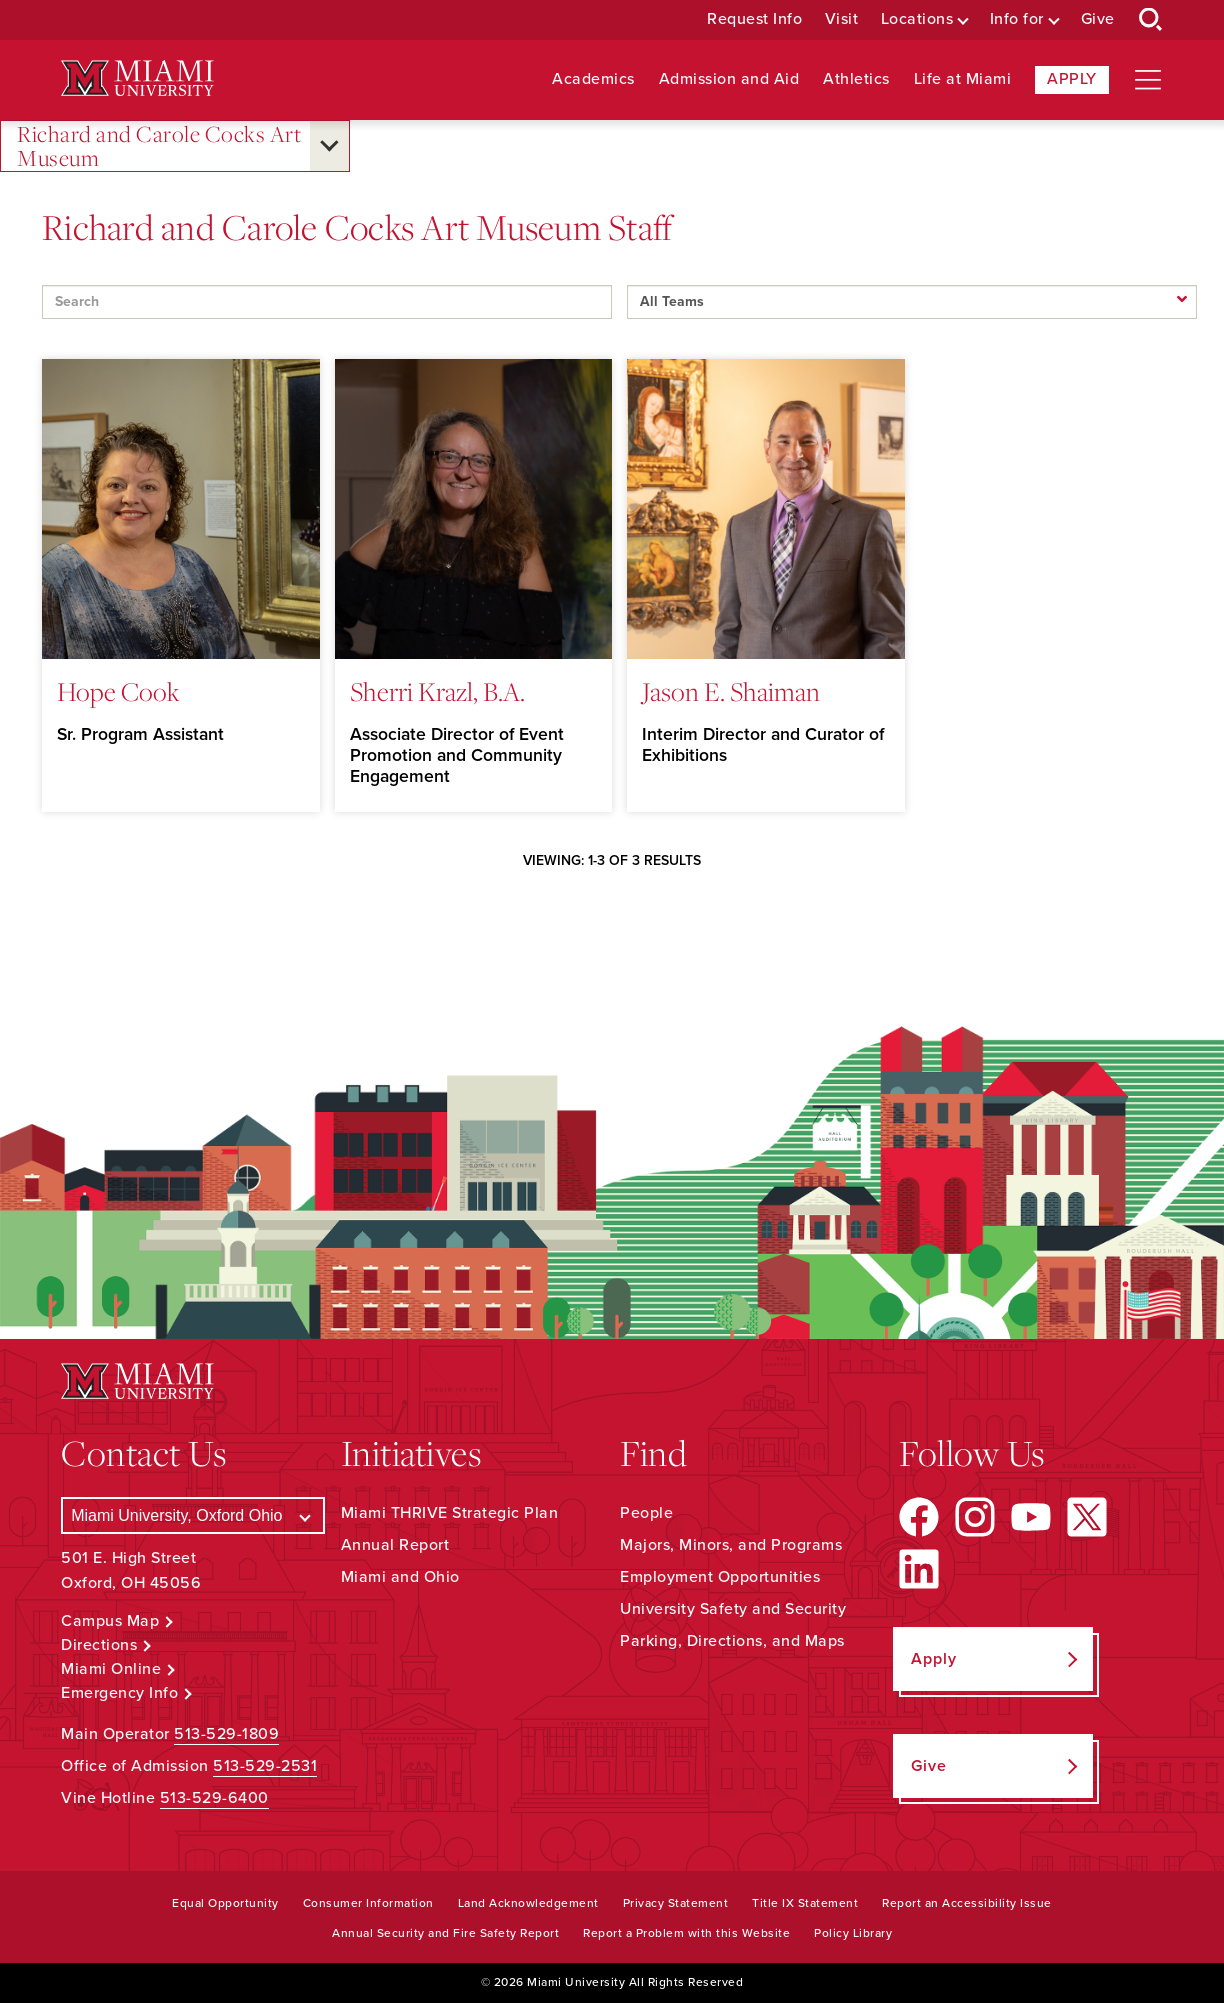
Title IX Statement (805, 1903)
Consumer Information (368, 1903)
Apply (1072, 79)
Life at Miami (963, 79)
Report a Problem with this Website (686, 1933)
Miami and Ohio (400, 1577)
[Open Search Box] (1151, 20)
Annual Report (395, 1545)
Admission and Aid (729, 79)
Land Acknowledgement (528, 1903)
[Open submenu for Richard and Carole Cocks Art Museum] (329, 146)
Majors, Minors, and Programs (731, 1545)
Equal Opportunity (225, 1903)
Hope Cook (118, 691)
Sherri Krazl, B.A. (437, 691)
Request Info (754, 19)
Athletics (856, 79)
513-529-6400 (214, 1798)
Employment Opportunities (720, 1577)
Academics (593, 79)
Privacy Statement (676, 1903)
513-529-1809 (226, 1734)
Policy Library (853, 1933)
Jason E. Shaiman (731, 691)
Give (1098, 19)
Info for (1017, 19)
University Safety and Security (733, 1609)
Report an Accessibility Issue (967, 1903)
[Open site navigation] (1148, 80)
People (646, 1513)
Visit (842, 19)
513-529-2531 (265, 1766)
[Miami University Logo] (137, 78)
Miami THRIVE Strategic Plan (450, 1513)
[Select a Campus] (192, 1515)
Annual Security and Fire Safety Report (445, 1933)
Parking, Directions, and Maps (732, 1641)
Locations (917, 19)
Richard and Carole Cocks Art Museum (159, 146)
